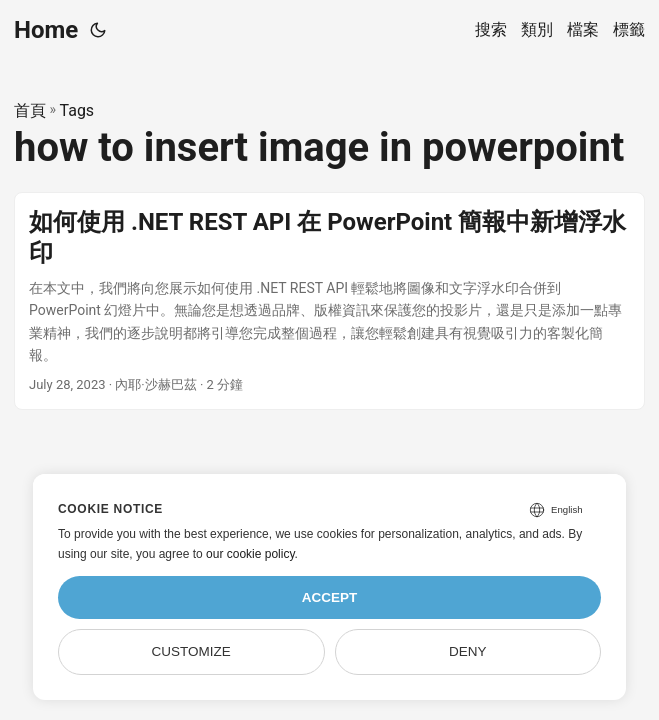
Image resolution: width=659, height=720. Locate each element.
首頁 (30, 110)
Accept (330, 597)
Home (46, 30)
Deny (468, 651)
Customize (191, 651)
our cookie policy (250, 554)
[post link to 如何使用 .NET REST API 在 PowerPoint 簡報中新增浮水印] (329, 301)
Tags (77, 110)
